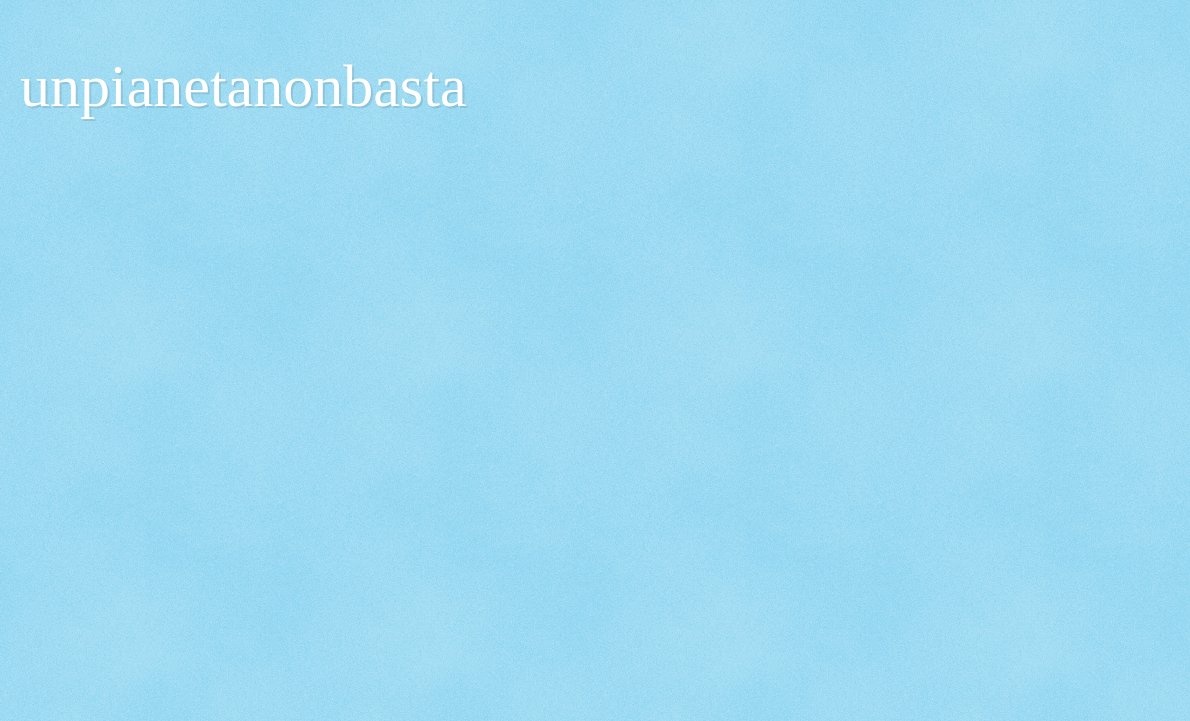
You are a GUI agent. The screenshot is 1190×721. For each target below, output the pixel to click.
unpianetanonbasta (243, 86)
